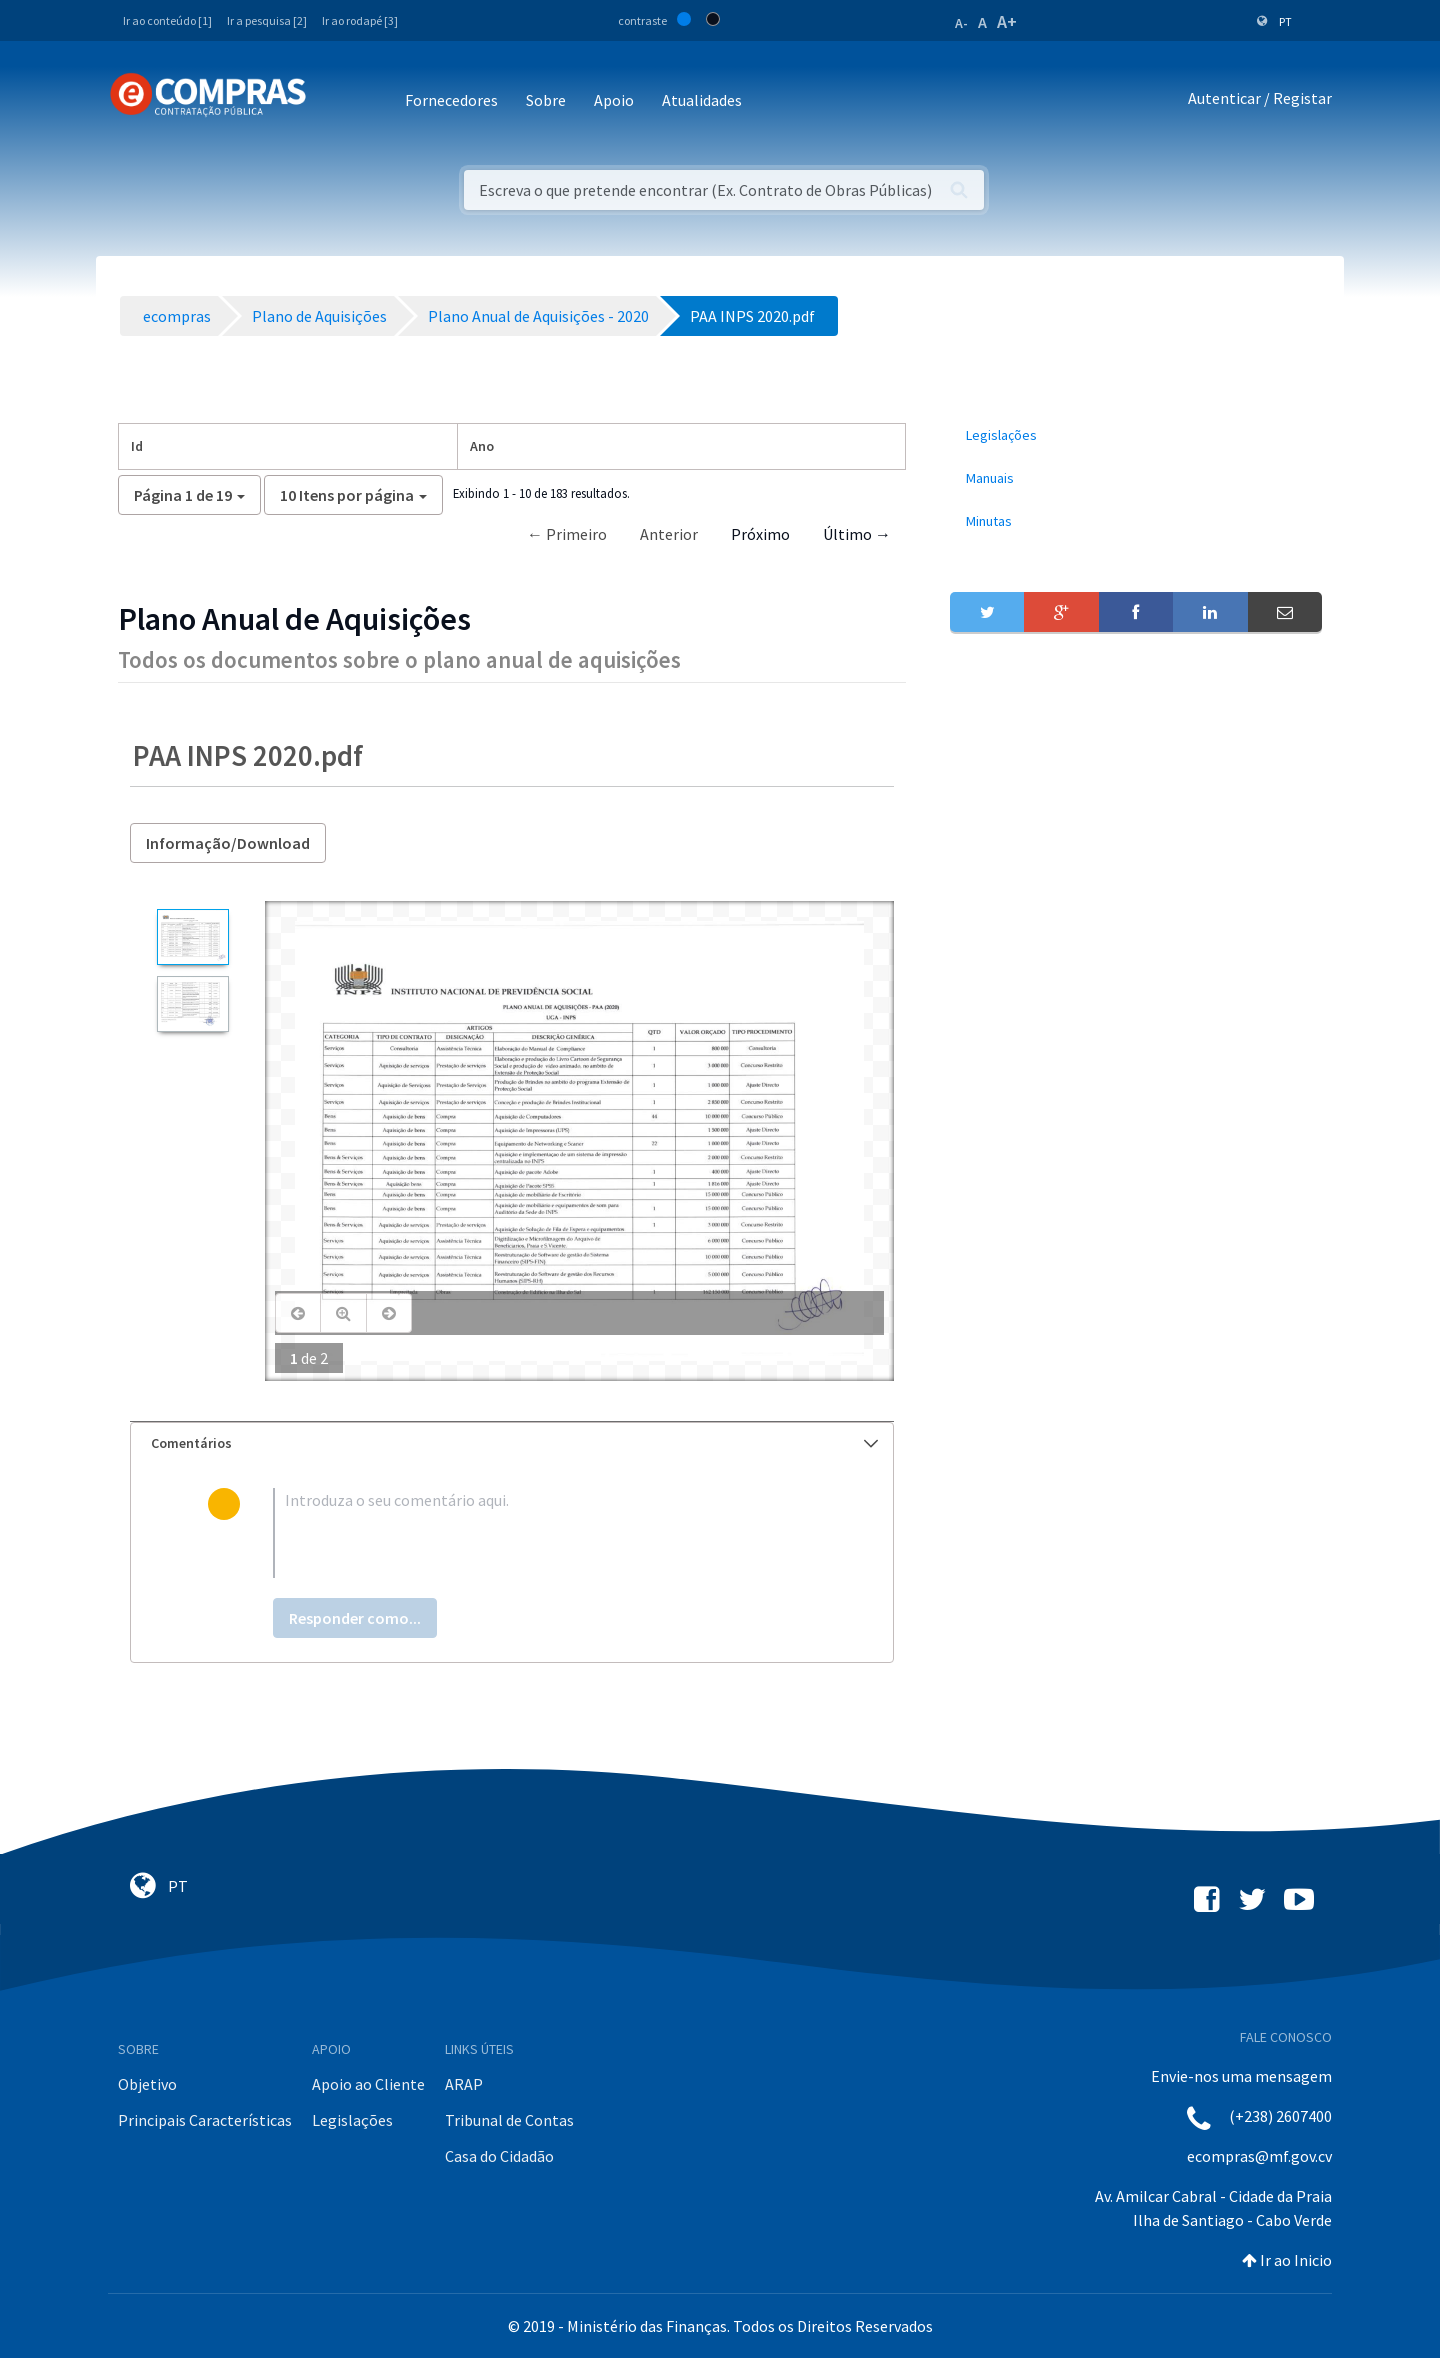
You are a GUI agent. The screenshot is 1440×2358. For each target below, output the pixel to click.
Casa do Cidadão (499, 2156)
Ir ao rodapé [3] (360, 20)
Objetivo (147, 2084)
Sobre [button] (546, 100)
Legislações (352, 2120)
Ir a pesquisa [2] (267, 20)
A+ (1007, 21)
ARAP (464, 2084)
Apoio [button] (614, 100)
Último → (857, 534)
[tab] (512, 1443)
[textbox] (544, 1533)
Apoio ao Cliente (368, 2084)
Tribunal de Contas (509, 2120)
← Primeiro (567, 534)
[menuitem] (1136, 435)
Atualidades (702, 100)
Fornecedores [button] (451, 100)
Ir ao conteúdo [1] (167, 20)
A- (961, 23)
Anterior (669, 534)
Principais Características (205, 2120)
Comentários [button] (514, 1443)
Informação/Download (228, 843)
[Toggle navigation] (334, 101)
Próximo (760, 534)
